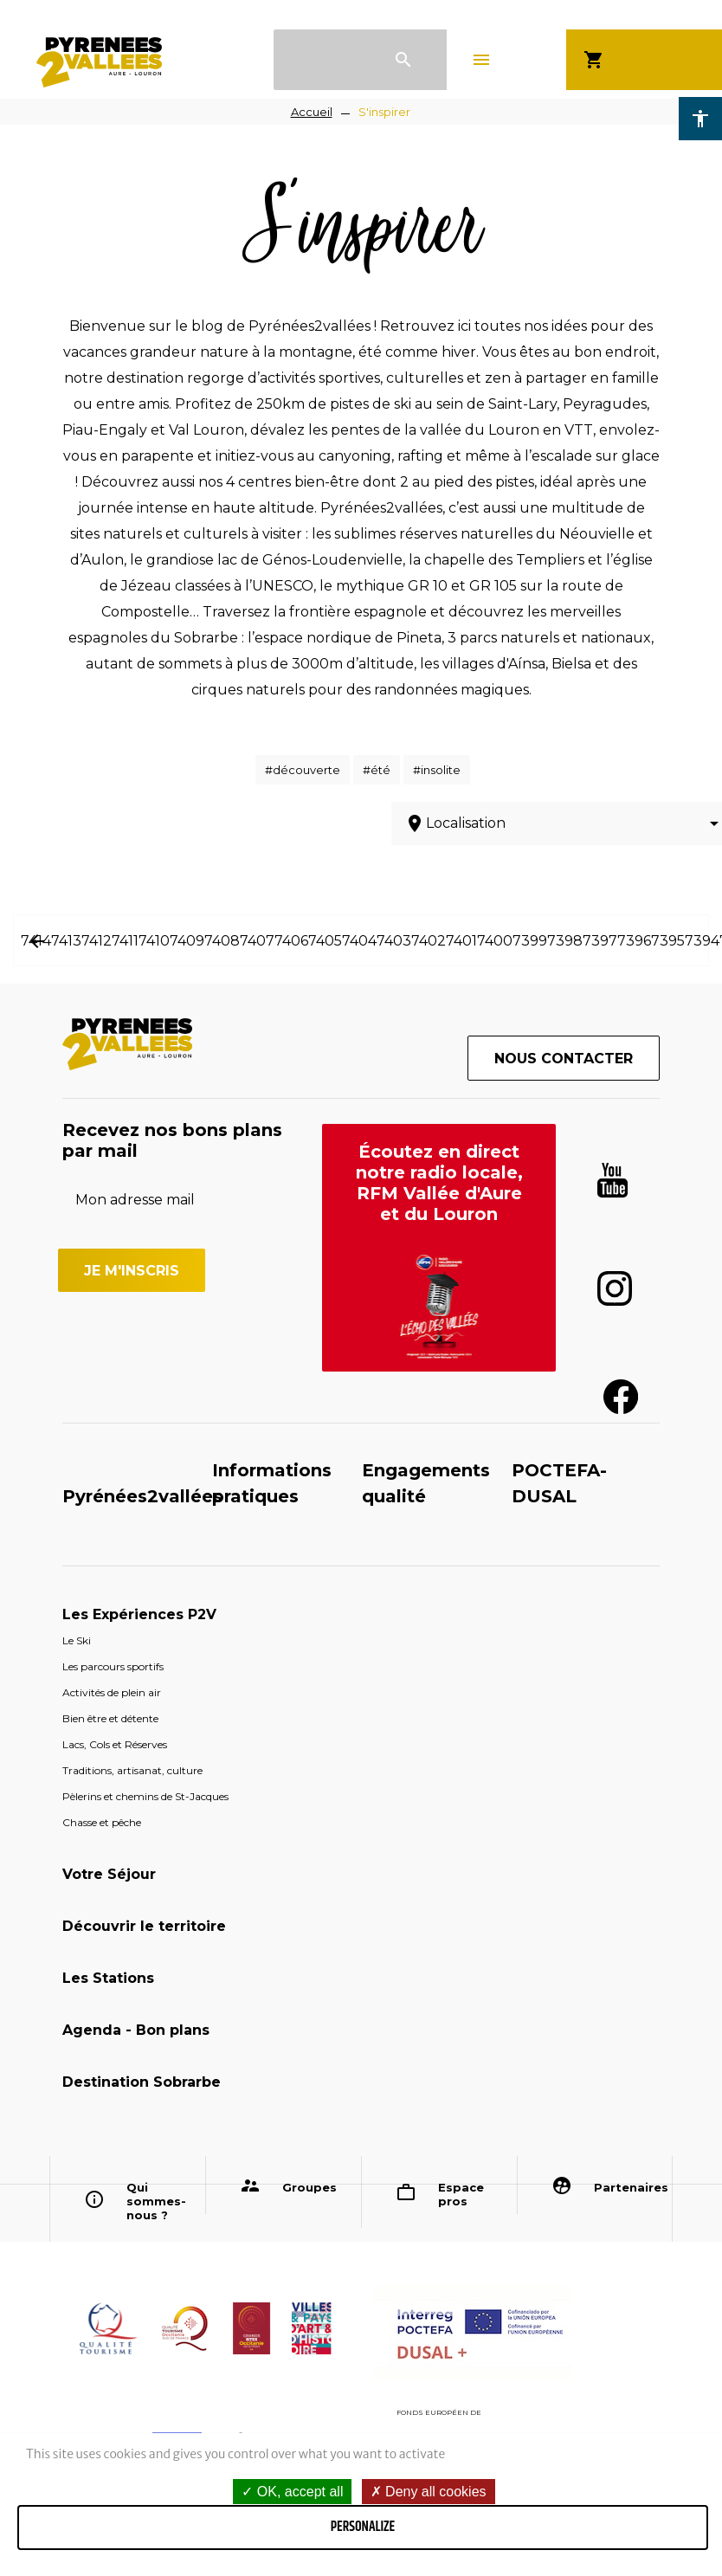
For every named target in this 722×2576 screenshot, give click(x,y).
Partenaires (627, 2187)
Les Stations (108, 1978)
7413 (66, 941)
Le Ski (76, 1640)
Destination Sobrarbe (141, 2082)
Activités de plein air (111, 1692)
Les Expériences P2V (139, 1614)
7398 (565, 941)
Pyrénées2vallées (142, 1496)
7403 (394, 941)
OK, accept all (292, 2491)
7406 (291, 941)
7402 (428, 941)
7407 (257, 941)
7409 (187, 941)
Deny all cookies (429, 2491)
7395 (668, 941)
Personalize (363, 2527)
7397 (600, 941)
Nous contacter (563, 1058)
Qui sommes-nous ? (156, 2201)
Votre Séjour (109, 1874)
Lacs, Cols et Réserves (114, 1744)
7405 (325, 941)
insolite (441, 770)
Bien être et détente (110, 1718)
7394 (702, 941)
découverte (306, 770)
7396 (634, 941)
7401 (461, 941)
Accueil (311, 112)
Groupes (309, 2187)
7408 (222, 941)
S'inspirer (384, 112)
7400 (494, 941)
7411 (125, 941)
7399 (529, 941)
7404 (359, 941)
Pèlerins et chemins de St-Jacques (145, 1796)
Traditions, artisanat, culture (132, 1770)
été (380, 770)
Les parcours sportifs (113, 1666)
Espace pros (461, 2194)
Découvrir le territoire (144, 1926)
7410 (154, 941)
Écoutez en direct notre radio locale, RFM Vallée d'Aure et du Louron (439, 1182)
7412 (96, 941)
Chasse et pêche (101, 1822)
